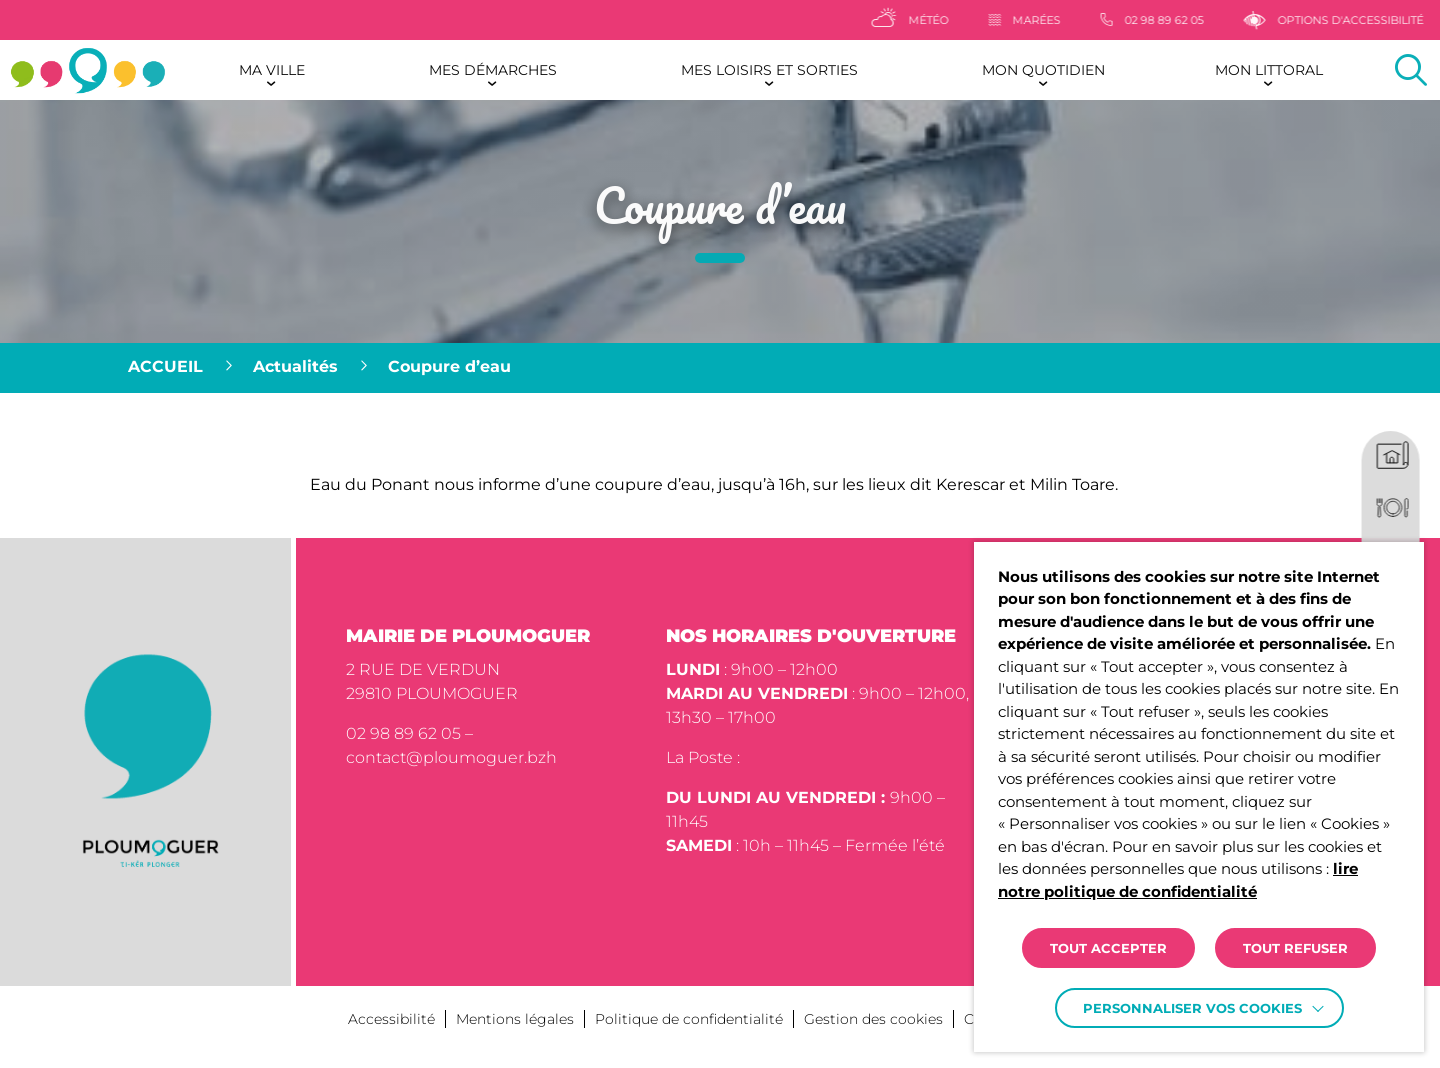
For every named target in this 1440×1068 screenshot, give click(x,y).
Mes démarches (493, 70)
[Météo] (941, 20)
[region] (720, 368)
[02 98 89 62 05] (1183, 20)
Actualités (295, 366)
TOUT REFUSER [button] (1295, 948)
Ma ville (272, 70)
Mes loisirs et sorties (769, 70)
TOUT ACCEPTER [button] (1108, 948)
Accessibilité (391, 1019)
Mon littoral (1269, 70)
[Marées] (1056, 20)
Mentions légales (515, 1019)
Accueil (165, 366)
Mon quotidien (1043, 70)
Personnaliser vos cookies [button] (1192, 1008)
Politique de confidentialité (689, 1019)
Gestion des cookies (873, 1019)
